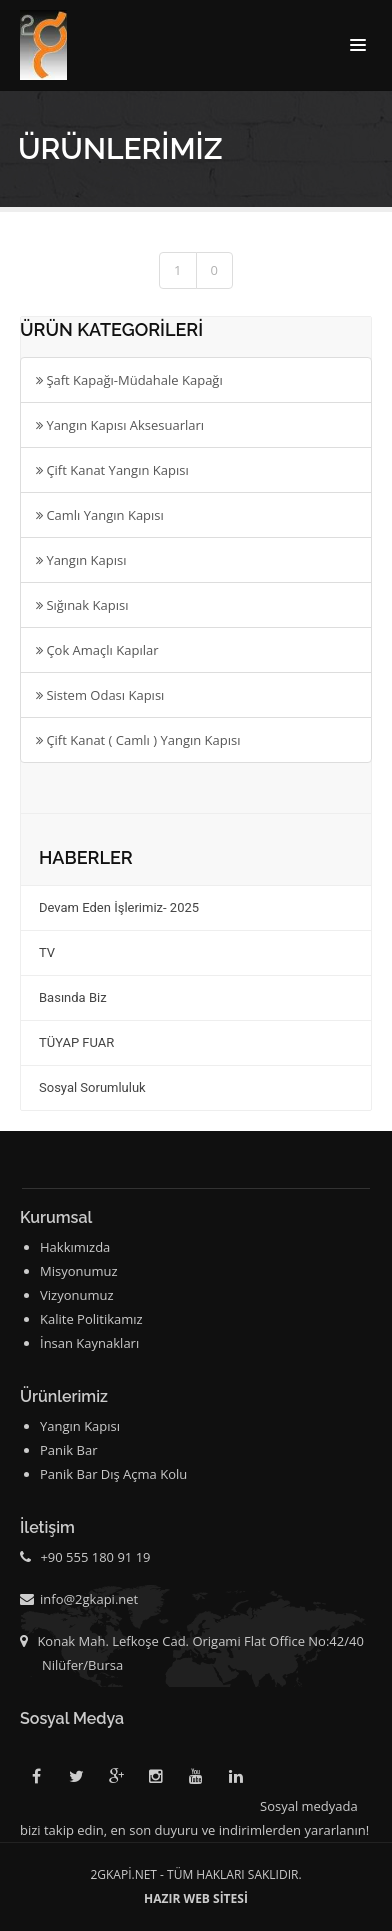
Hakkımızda (75, 1247)
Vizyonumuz (77, 1295)
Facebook (36, 1780)
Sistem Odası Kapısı (100, 695)
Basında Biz (73, 997)
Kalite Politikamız (91, 1319)
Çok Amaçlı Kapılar (97, 650)
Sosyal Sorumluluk (92, 1087)
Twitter (76, 1780)
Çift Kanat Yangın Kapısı (112, 470)
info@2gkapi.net (89, 1599)
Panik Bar (68, 1450)
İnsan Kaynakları (89, 1343)
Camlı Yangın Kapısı (100, 515)
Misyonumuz (79, 1271)
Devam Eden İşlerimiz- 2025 (119, 907)
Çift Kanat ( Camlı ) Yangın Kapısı (138, 740)
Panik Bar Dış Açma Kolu (113, 1474)
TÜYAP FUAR (76, 1042)
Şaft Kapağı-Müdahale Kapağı (129, 380)
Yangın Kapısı (81, 560)
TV (47, 952)
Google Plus (116, 1780)
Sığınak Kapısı (82, 605)
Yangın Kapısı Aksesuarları (120, 425)
